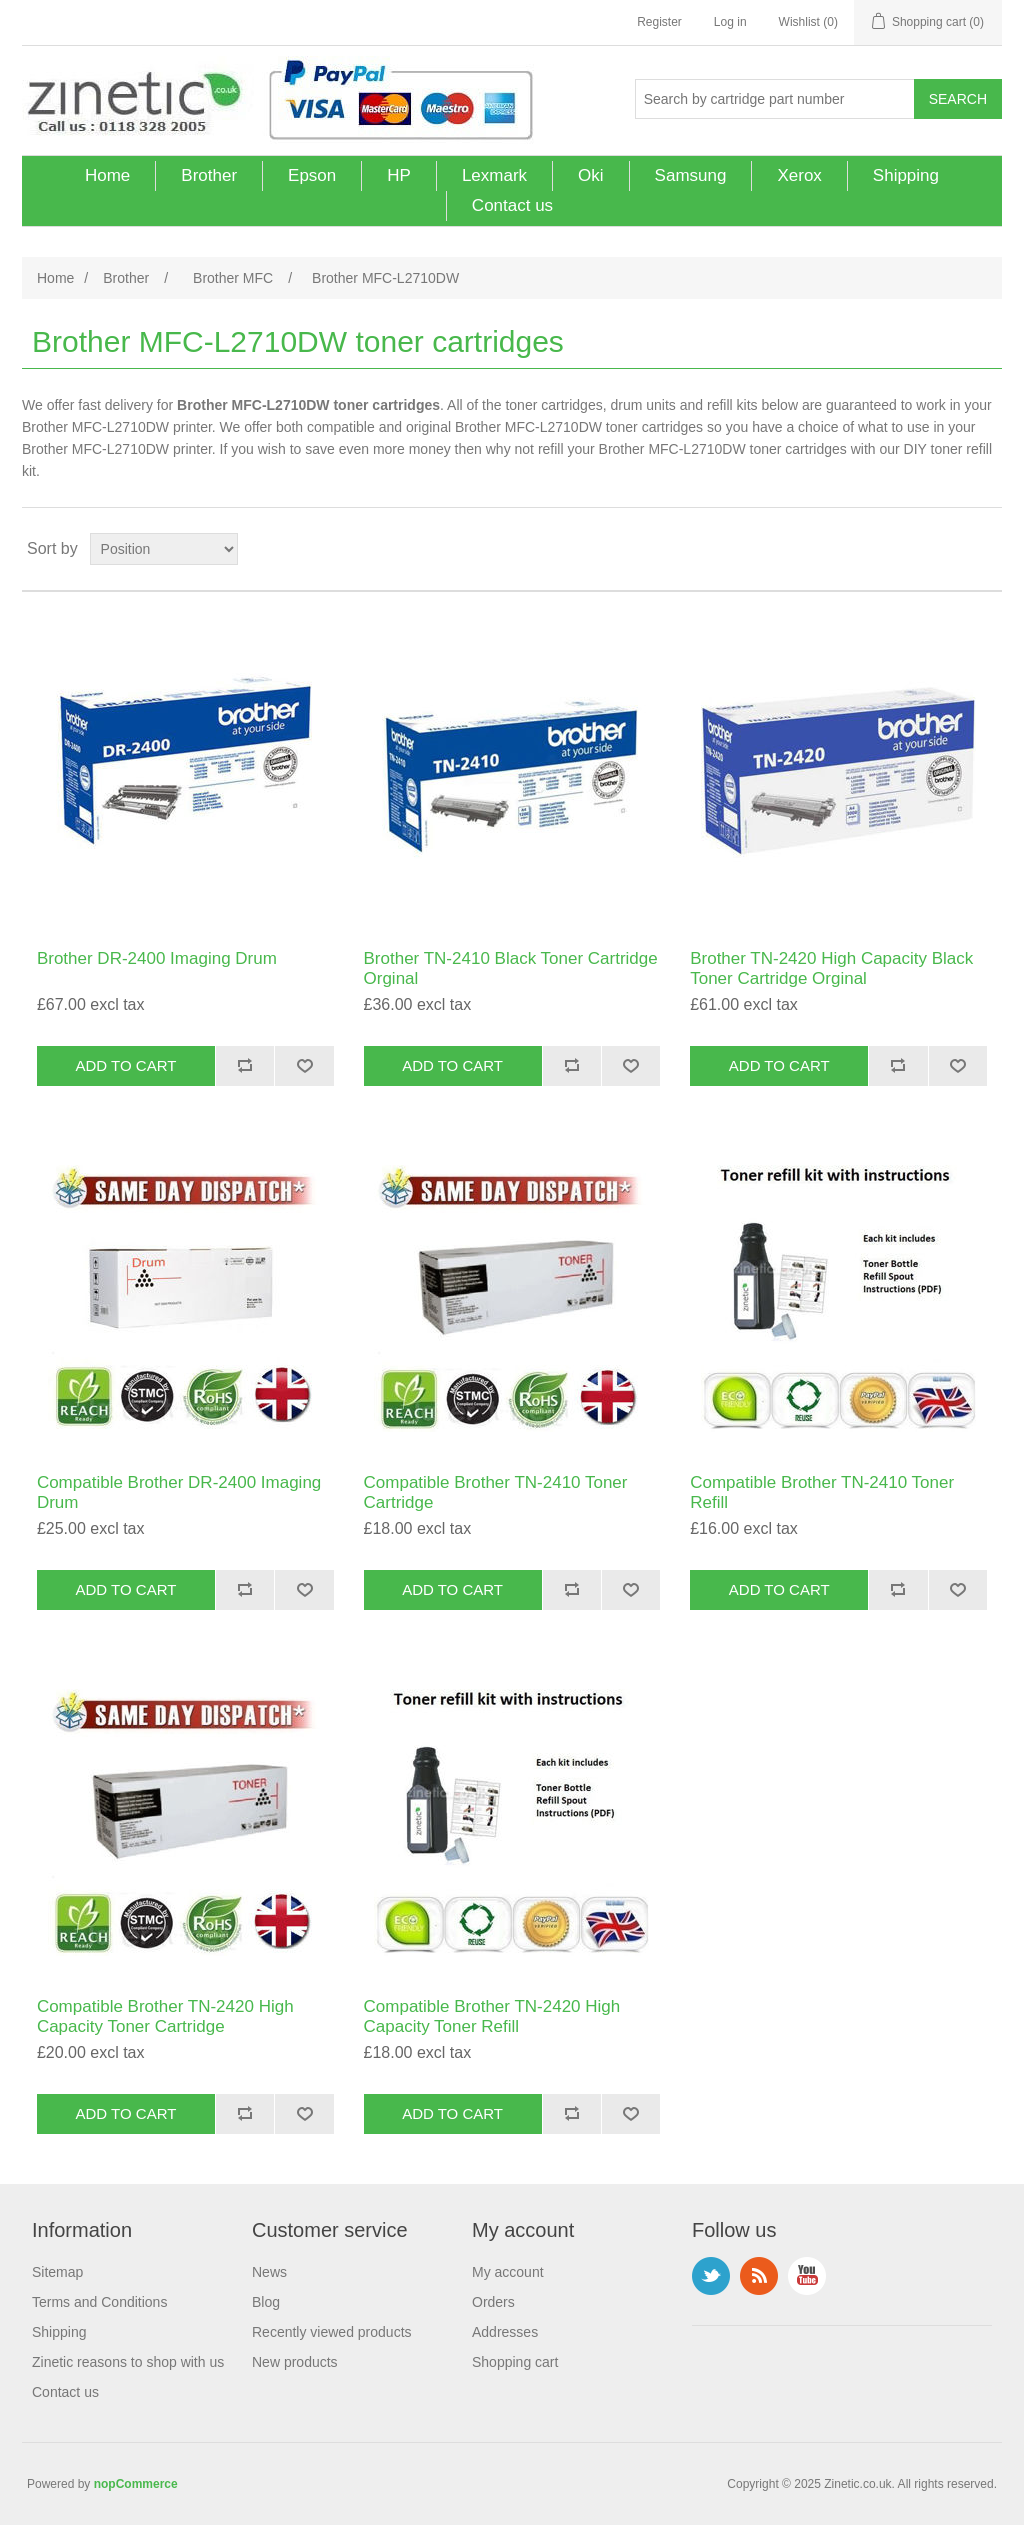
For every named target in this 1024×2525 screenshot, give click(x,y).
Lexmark (494, 175)
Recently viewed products (332, 2332)
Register (659, 22)
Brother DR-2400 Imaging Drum (157, 958)
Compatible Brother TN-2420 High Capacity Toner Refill (492, 2016)
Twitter (711, 2276)
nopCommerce (136, 2484)
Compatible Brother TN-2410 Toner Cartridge (496, 1492)
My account (508, 2272)
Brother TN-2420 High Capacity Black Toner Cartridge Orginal (831, 968)
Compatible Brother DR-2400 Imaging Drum (179, 1492)
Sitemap (57, 2272)
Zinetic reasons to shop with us (128, 2362)
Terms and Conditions (99, 2302)
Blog (266, 2302)
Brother (209, 175)
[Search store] (775, 99)
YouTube (807, 2276)
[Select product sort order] (164, 549)
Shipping (906, 175)
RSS (759, 2276)
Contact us (512, 205)
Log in (730, 22)
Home (107, 175)
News (269, 2272)
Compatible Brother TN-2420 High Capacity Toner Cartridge (165, 2016)
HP (399, 175)
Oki (591, 175)
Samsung (691, 175)
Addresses (505, 2332)
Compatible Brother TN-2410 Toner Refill (822, 1492)
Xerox (799, 175)
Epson (312, 175)
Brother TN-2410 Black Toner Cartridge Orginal (511, 968)
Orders (493, 2302)
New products (295, 2362)
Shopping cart (515, 2362)
